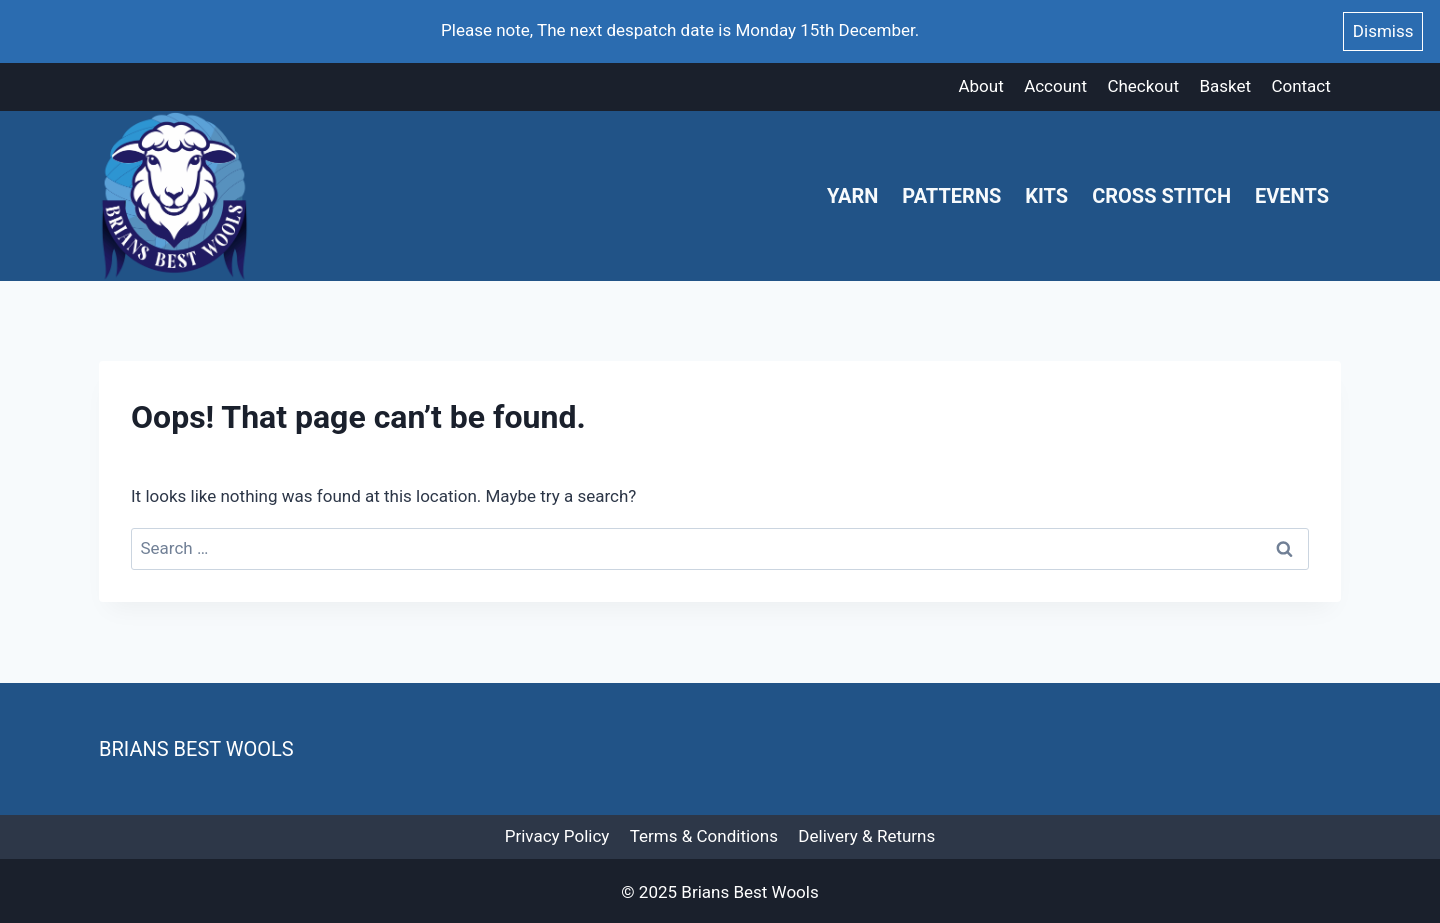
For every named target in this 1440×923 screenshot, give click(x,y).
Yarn (852, 196)
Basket (1225, 86)
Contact (1300, 86)
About (980, 86)
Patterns (951, 196)
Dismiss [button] (1383, 31)
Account (1055, 86)
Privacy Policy (557, 836)
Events (1292, 196)
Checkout (1143, 86)
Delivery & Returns (866, 836)
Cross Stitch (1161, 196)
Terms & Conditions (704, 836)
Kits (1046, 196)
